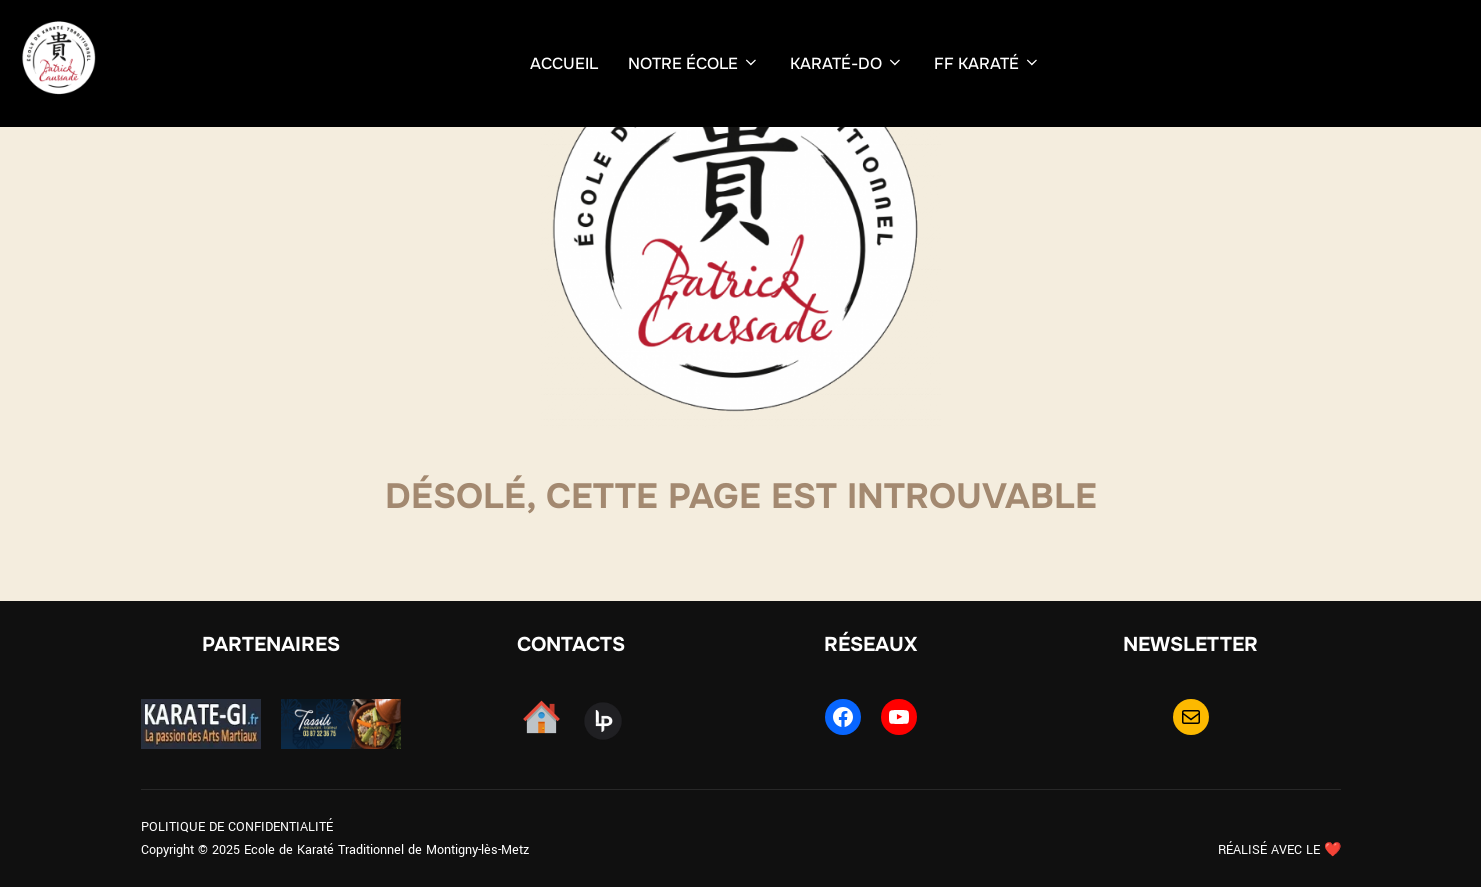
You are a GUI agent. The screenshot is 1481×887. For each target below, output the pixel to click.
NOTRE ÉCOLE (694, 63)
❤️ (1332, 850)
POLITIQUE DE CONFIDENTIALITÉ (237, 827)
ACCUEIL (564, 63)
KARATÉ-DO (847, 63)
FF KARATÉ (987, 63)
